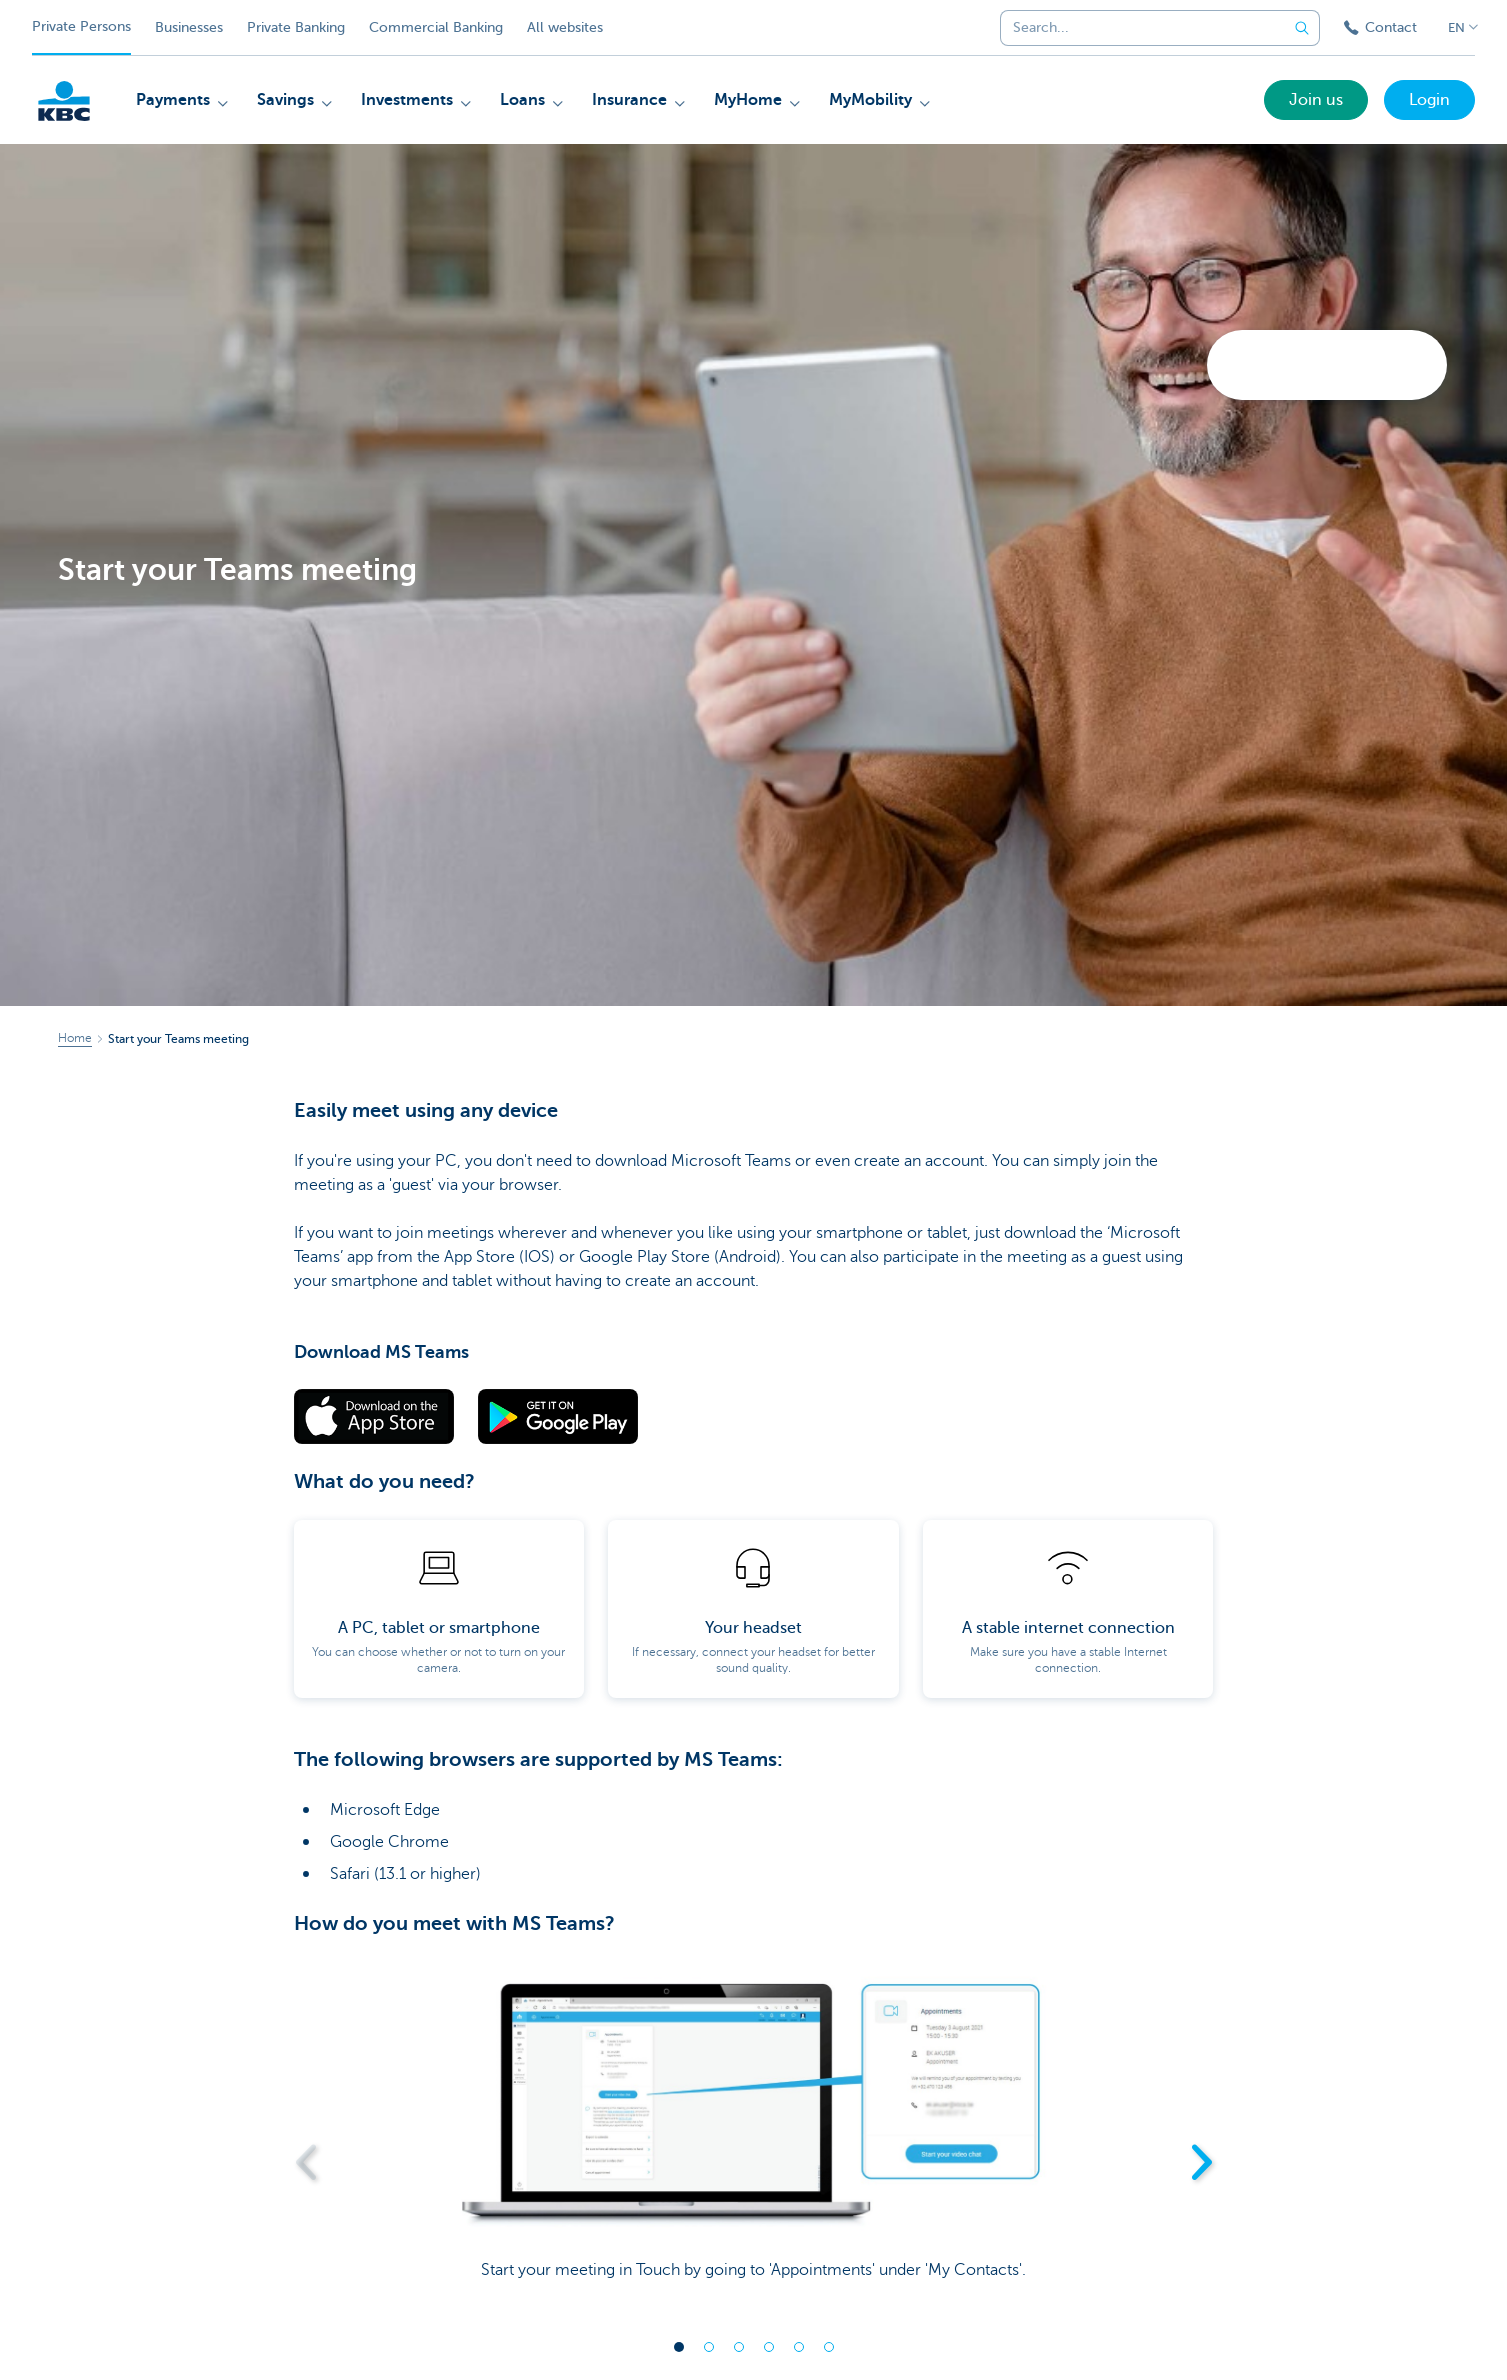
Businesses (189, 27)
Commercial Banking (436, 27)
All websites (565, 27)
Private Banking (296, 27)
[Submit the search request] (1302, 28)
